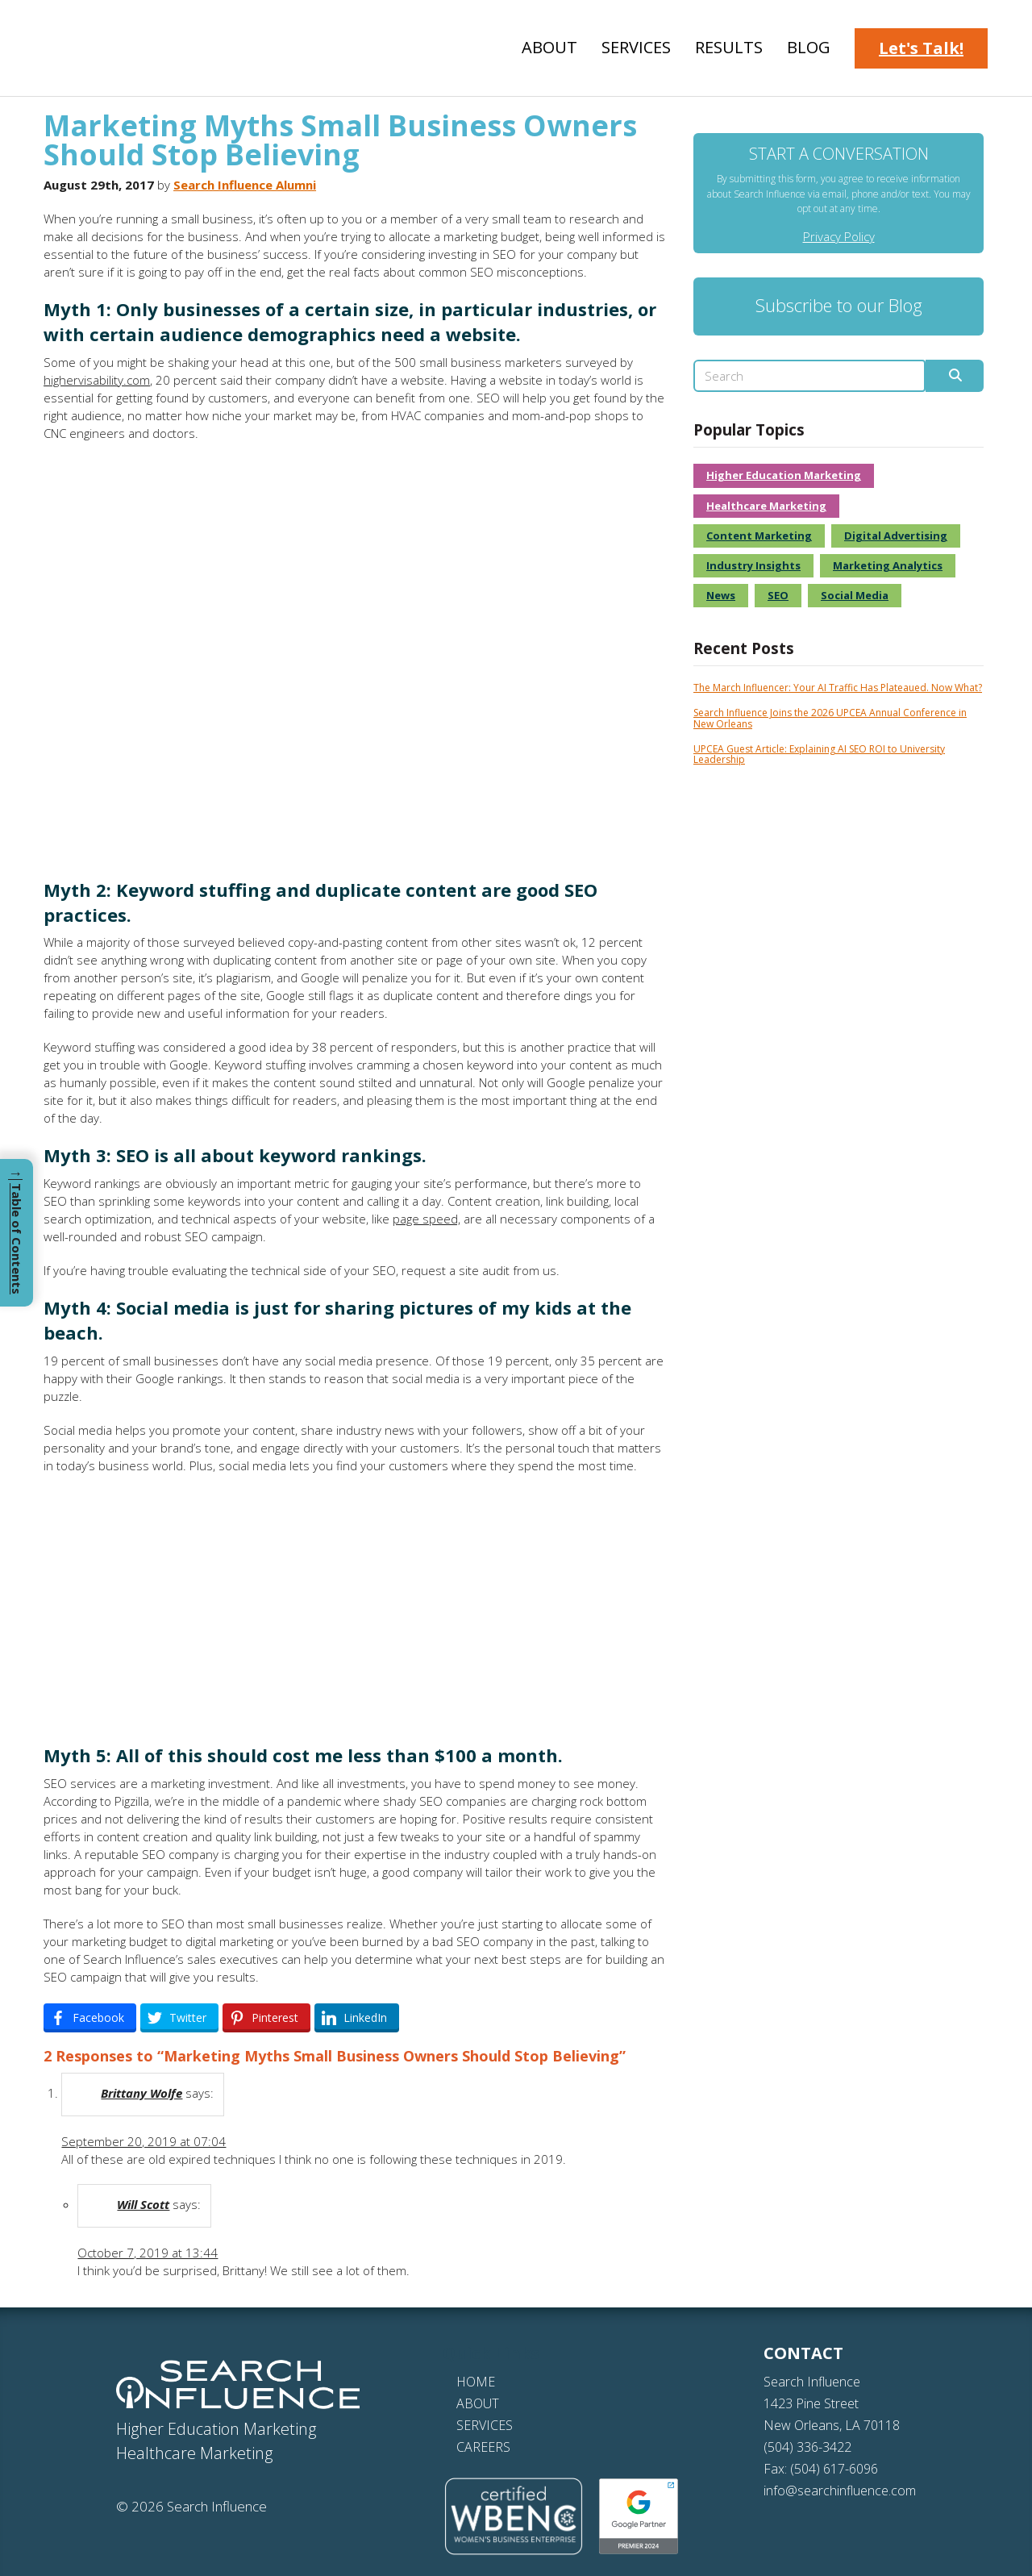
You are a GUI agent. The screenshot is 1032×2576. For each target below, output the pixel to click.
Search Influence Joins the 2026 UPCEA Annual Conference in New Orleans (830, 718)
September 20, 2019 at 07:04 (143, 2141)
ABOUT (477, 2403)
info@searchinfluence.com (840, 2490)
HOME (475, 2382)
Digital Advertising (895, 535)
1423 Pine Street (811, 2403)
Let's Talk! (921, 48)
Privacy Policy (839, 236)
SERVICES (484, 2425)
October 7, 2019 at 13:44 (147, 2253)
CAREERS (483, 2447)
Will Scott (143, 2204)
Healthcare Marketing (766, 505)
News (720, 595)
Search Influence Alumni (244, 185)
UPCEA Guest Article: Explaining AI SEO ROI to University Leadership (819, 754)
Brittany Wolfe (141, 2093)
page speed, (426, 1219)
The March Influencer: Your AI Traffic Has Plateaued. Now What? (837, 687)
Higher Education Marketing (783, 475)
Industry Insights (753, 565)
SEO (778, 595)
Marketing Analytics (888, 565)
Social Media (854, 595)
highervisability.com (97, 380)
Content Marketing (759, 535)
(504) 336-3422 (807, 2447)
